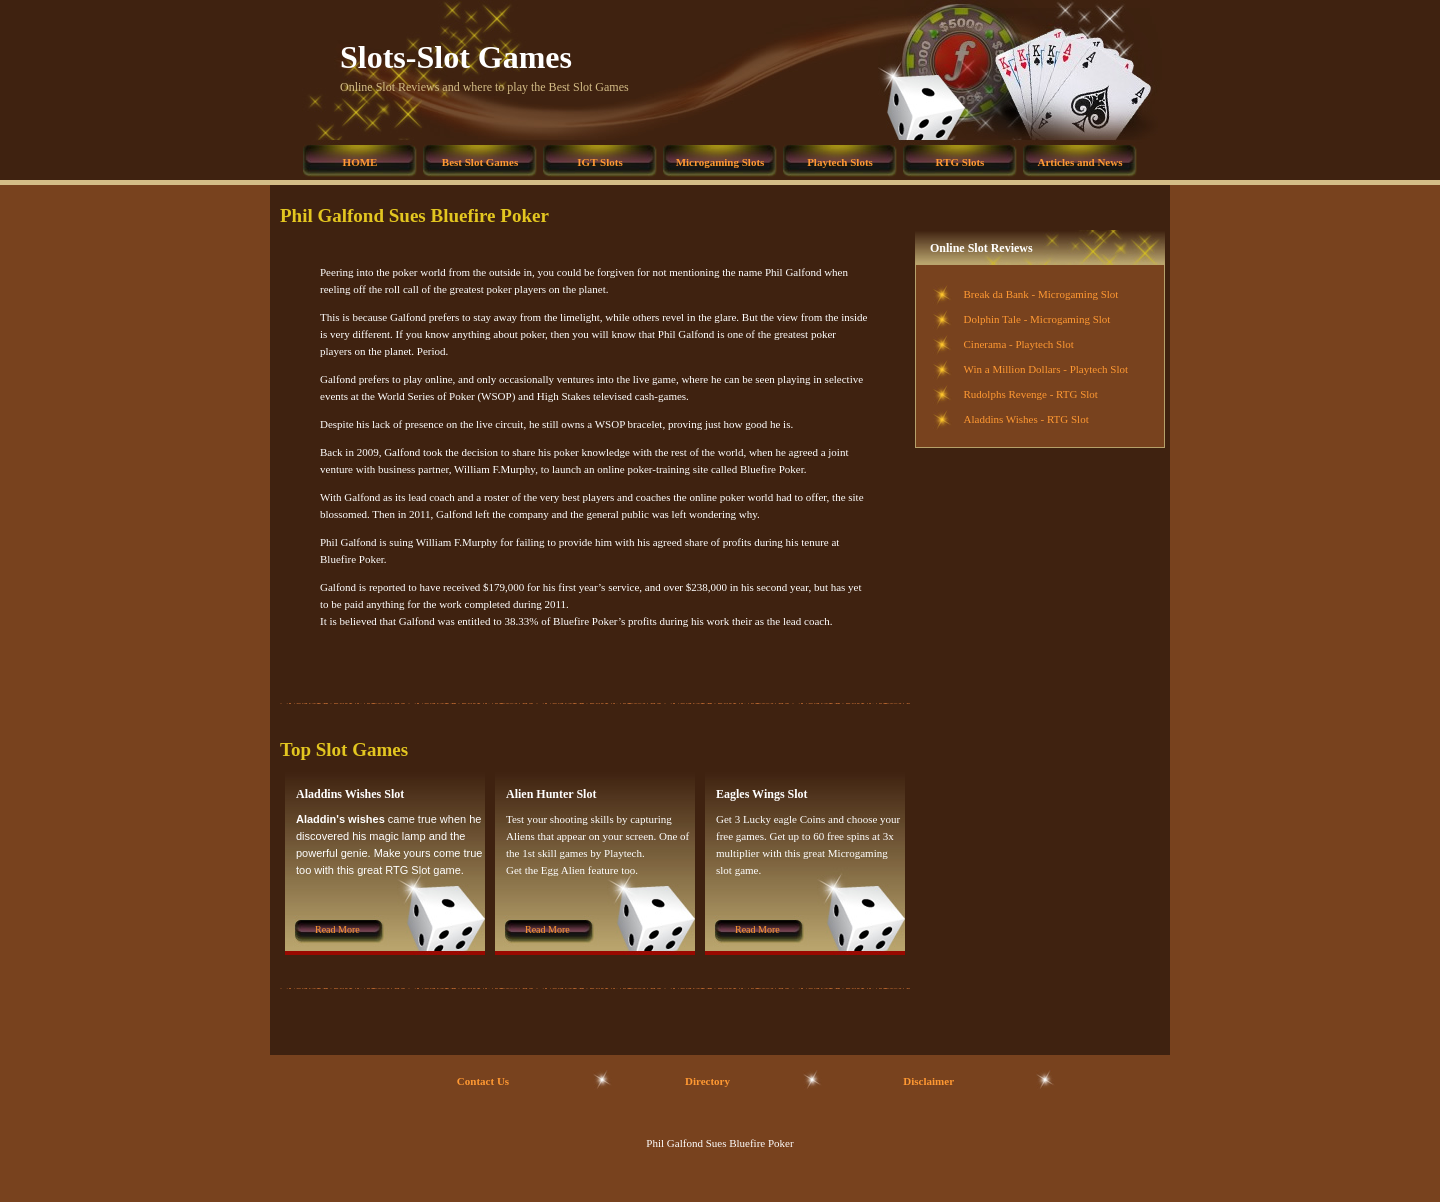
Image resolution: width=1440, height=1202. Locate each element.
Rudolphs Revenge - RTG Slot (1031, 394)
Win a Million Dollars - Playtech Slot (1046, 369)
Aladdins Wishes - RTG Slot (1026, 419)
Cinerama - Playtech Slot (1019, 344)
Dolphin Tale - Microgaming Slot (1037, 319)
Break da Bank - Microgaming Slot (1041, 294)
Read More (337, 929)
